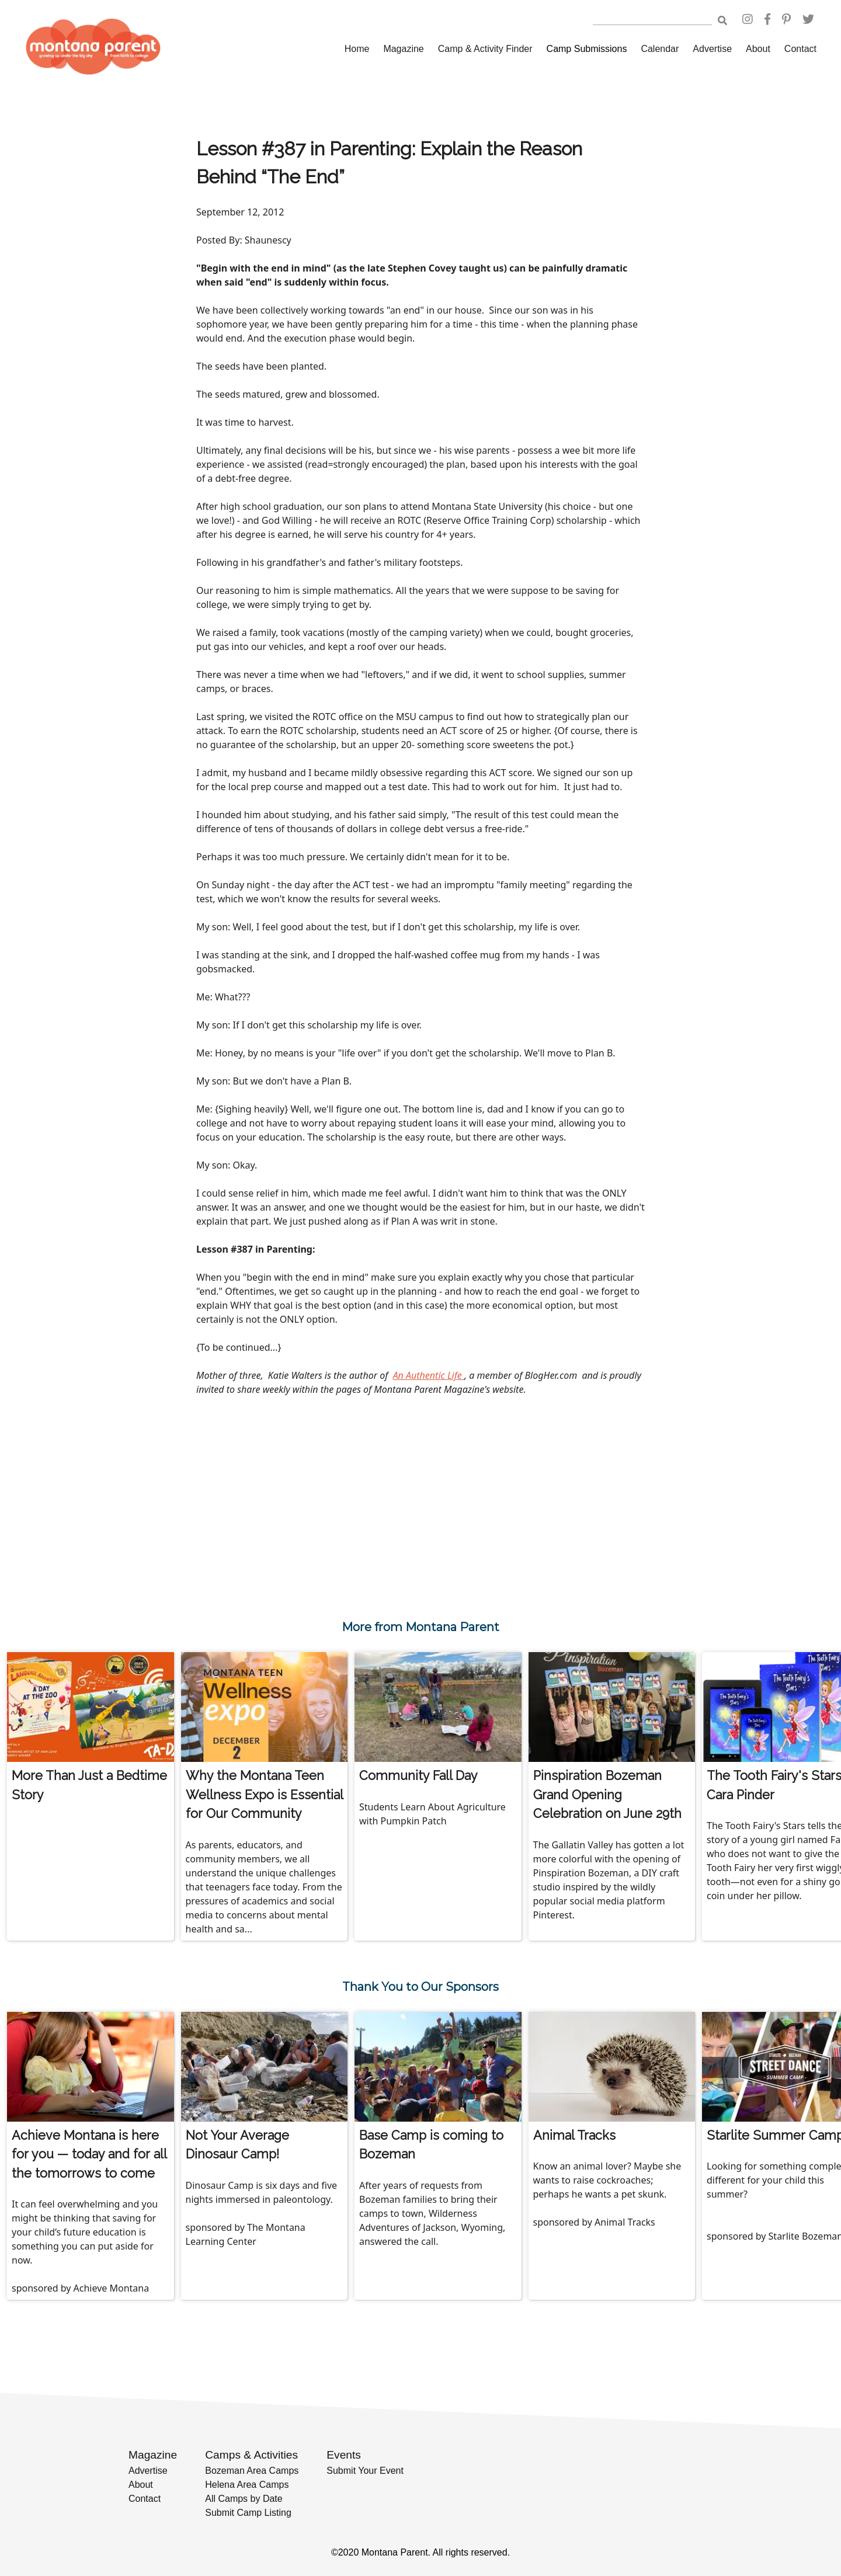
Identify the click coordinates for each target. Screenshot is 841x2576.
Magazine (403, 49)
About (758, 49)
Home (357, 49)
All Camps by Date (244, 2499)
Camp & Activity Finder (485, 49)
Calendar (660, 49)
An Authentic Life (428, 1375)
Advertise (712, 49)
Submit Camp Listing (248, 2513)
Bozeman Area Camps (251, 2471)
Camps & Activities (251, 2455)
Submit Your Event (365, 2471)
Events (343, 2455)
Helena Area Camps (247, 2485)
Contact (800, 49)
